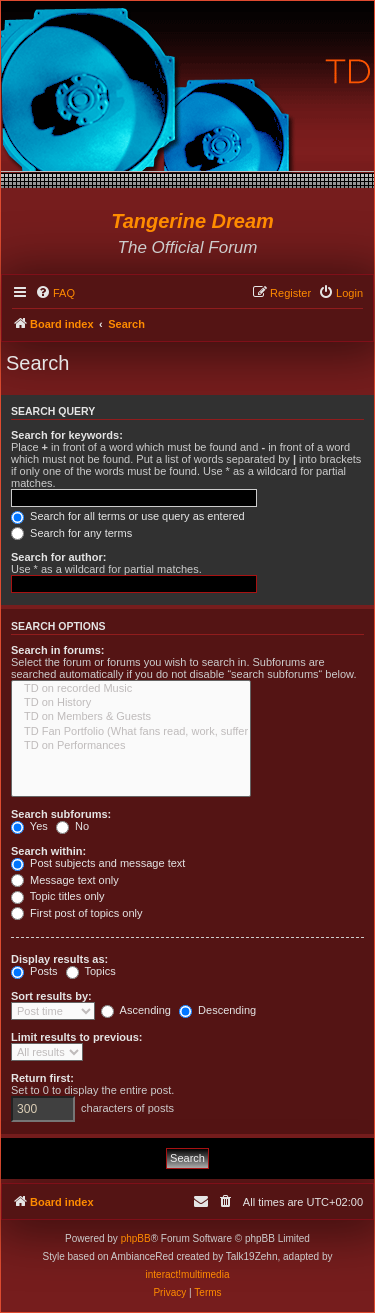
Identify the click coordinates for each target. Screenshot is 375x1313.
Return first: (42, 1078)
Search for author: (58, 557)
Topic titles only (57, 896)
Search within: (48, 851)
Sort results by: (51, 996)
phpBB (136, 1238)
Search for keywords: (67, 435)
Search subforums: (61, 814)
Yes (29, 826)
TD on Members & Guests (131, 717)
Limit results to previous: (76, 1037)
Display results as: (59, 959)
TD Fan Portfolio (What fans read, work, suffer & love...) (131, 732)
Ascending (136, 1010)
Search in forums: (58, 650)
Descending (217, 1010)
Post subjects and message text (98, 863)
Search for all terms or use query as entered (128, 516)
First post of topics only (77, 913)
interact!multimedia (188, 1274)
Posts (34, 971)
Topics (91, 971)
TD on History (131, 703)
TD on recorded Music (131, 689)
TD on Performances (131, 746)
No (72, 826)
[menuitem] (55, 293)
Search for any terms (71, 533)
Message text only (65, 880)
